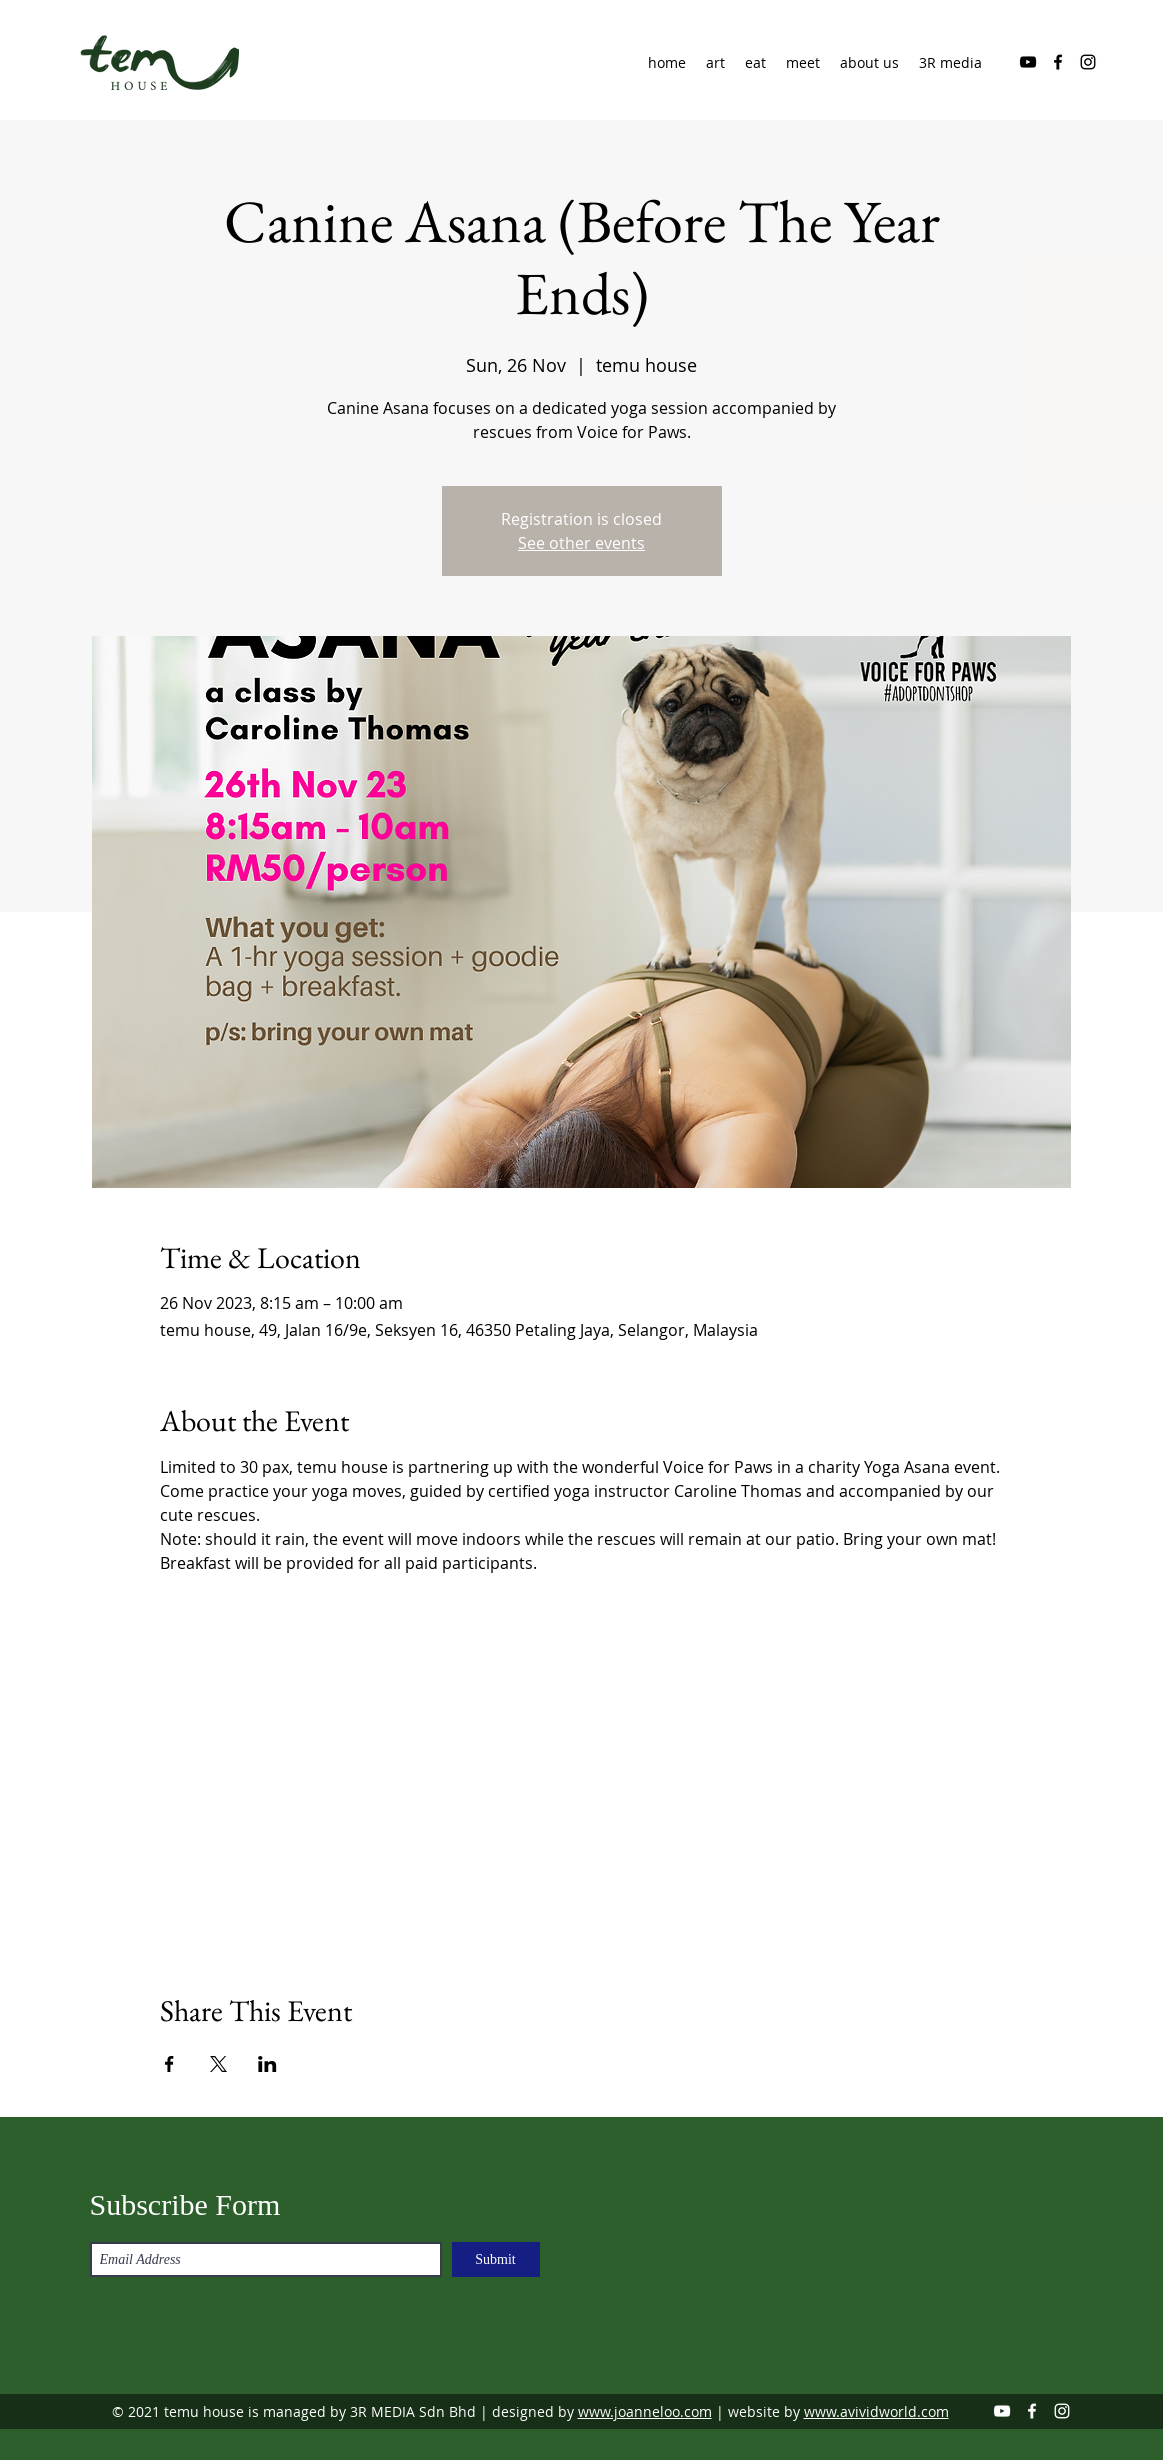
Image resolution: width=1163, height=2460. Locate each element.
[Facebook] (1058, 62)
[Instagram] (1088, 62)
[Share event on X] (218, 2064)
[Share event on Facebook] (169, 2064)
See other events (581, 543)
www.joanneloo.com (645, 2411)
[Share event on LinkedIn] (267, 2064)
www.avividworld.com (876, 2411)
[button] (869, 63)
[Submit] (496, 2259)
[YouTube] (1028, 62)
